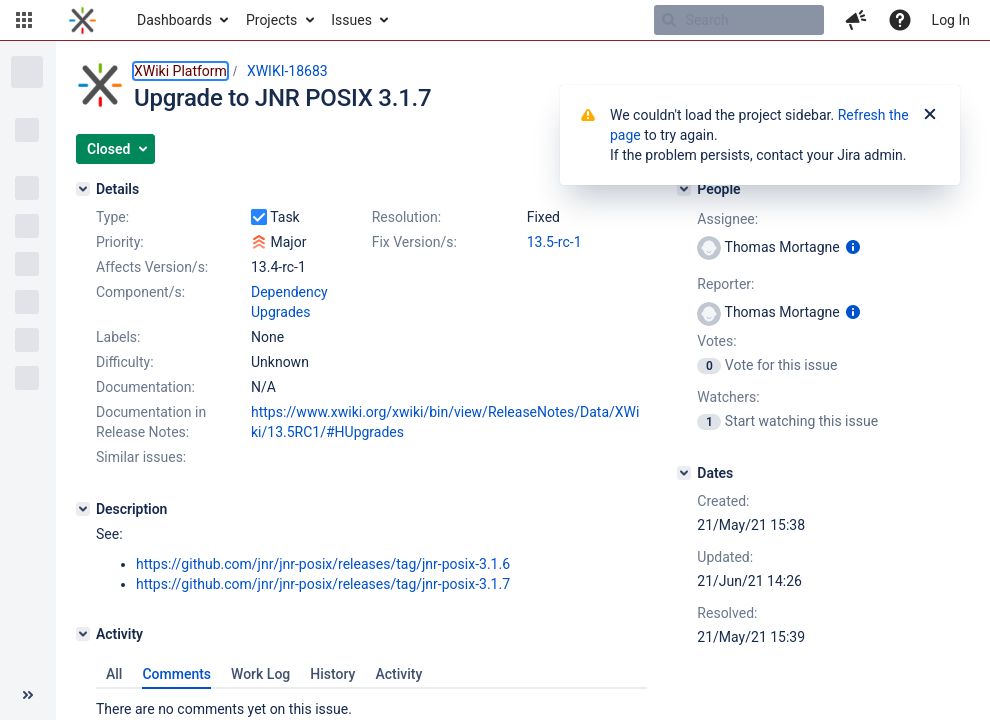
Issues (351, 20)
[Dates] (684, 473)
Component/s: (140, 292)
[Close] (930, 115)
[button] (24, 20)
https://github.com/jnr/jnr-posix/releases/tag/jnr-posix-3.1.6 (323, 564)
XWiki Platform (180, 71)
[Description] (83, 509)
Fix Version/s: (414, 242)
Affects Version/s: (152, 267)
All (114, 674)
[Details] (83, 189)
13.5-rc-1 (554, 242)
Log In (951, 20)
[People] (684, 189)
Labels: (118, 337)
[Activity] (83, 634)
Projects (271, 20)
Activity (398, 674)
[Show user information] (853, 247)
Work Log (260, 674)
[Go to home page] (82, 20)
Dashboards (174, 20)
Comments (176, 674)
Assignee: (727, 219)
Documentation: (145, 387)
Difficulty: (125, 362)
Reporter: (725, 284)
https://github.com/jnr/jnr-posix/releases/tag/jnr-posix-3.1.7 (323, 584)
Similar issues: (141, 457)
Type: (112, 217)
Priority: (120, 242)
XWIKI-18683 (287, 71)
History (332, 674)
